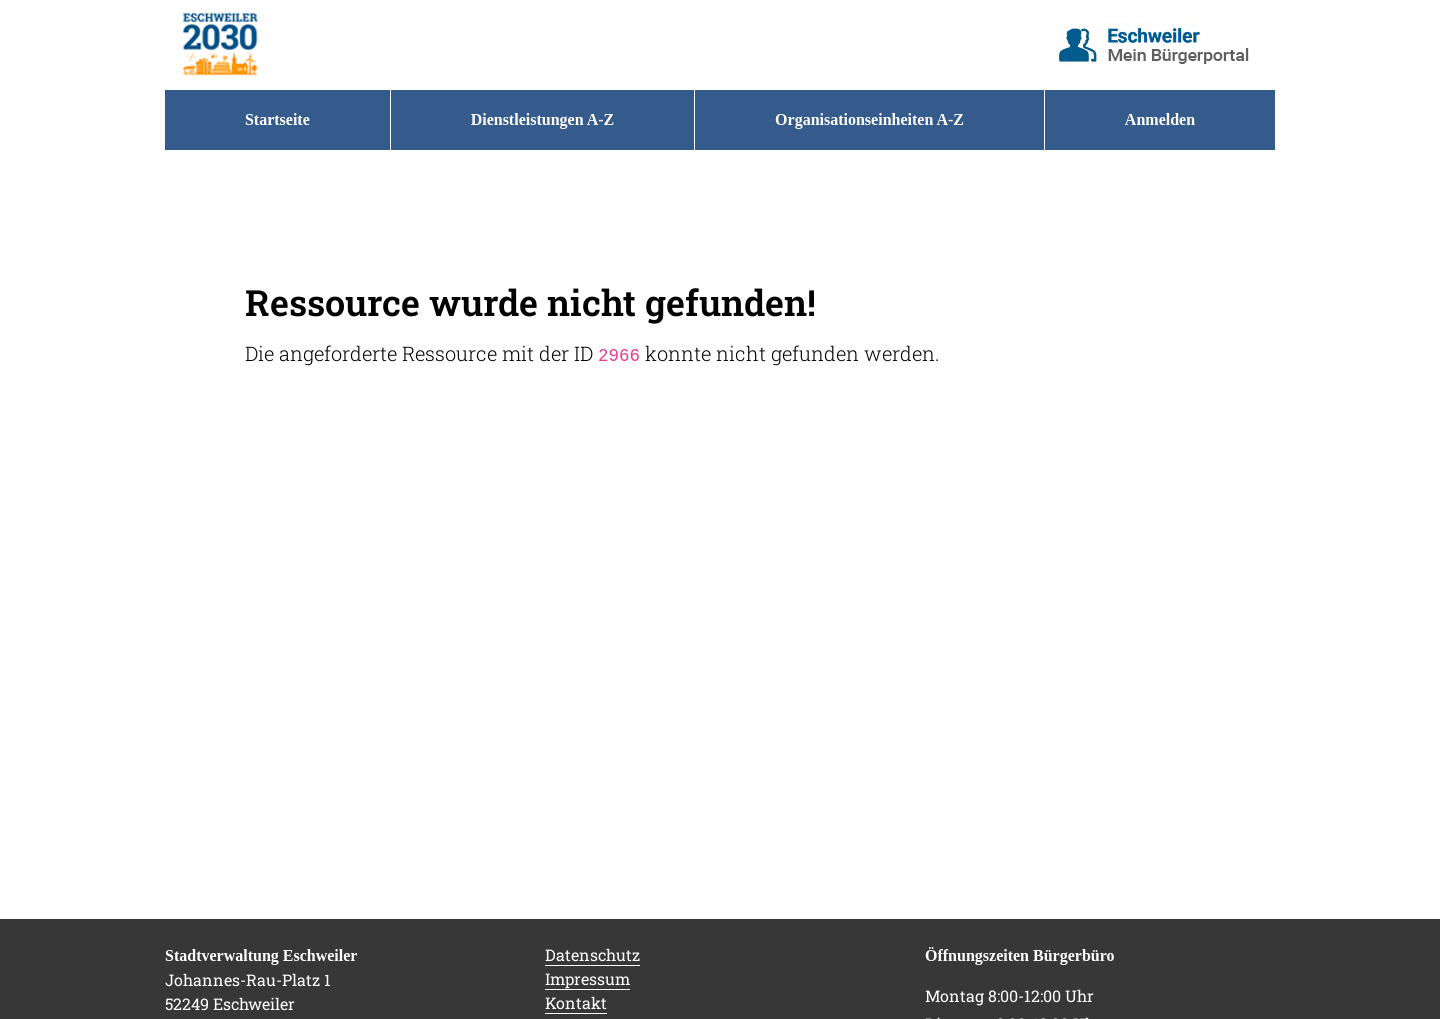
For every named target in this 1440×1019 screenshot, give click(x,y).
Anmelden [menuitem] (1160, 119)
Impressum (587, 978)
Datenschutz (592, 954)
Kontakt (576, 1002)
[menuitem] (277, 120)
